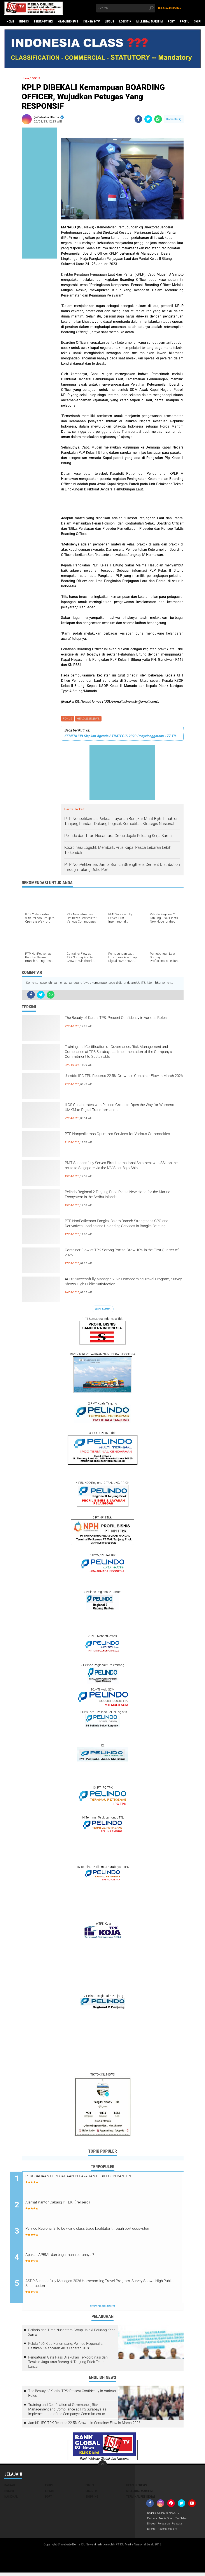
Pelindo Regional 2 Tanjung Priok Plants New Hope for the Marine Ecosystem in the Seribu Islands (120, 1201)
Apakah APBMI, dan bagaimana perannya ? (82, 2256)
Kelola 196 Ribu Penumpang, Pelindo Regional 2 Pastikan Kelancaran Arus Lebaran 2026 (65, 2347)
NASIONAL (11, 2498)
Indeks (24, 21)
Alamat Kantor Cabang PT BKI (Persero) (78, 2204)
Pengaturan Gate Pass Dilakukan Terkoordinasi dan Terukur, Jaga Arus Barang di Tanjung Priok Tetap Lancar (68, 2363)
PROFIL (184, 21)
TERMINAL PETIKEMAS (141, 2498)
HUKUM (9, 2492)
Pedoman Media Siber (162, 2521)
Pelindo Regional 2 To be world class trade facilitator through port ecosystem (104, 2233)
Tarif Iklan (186, 2521)
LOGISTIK (125, 21)
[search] (125, 8)
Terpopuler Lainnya (102, 2308)
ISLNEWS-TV (91, 21)
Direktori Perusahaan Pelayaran (168, 2526)
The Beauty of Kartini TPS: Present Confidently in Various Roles (121, 1023)
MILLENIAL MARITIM (149, 21)
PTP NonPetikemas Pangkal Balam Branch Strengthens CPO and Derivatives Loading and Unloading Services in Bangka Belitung (121, 1230)
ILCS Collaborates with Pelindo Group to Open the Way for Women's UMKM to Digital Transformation (121, 1114)
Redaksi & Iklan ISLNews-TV (166, 2515)
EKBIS (49, 2487)
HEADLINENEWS (68, 21)
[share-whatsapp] (158, 119)
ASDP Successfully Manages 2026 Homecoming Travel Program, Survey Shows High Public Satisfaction (120, 1288)
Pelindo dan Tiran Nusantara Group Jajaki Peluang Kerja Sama (72, 2334)
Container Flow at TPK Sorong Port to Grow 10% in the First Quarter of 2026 (119, 1256)
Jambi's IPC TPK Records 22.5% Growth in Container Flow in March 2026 (117, 1081)
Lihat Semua (102, 1309)
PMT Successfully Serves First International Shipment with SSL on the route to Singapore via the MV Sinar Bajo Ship (124, 1172)
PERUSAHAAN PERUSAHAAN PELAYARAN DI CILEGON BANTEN (105, 2177)
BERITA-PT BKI (43, 21)
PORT (171, 21)
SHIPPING (92, 2498)
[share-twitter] (148, 119)
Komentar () (173, 119)
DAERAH (9, 2487)
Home (10, 21)
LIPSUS (109, 21)
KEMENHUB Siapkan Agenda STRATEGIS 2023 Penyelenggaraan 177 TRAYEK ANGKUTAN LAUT (122, 737)
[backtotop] (102, 2466)
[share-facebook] (138, 119)
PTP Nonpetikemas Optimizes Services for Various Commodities (117, 1139)
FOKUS (68, 719)
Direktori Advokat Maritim (164, 2532)
